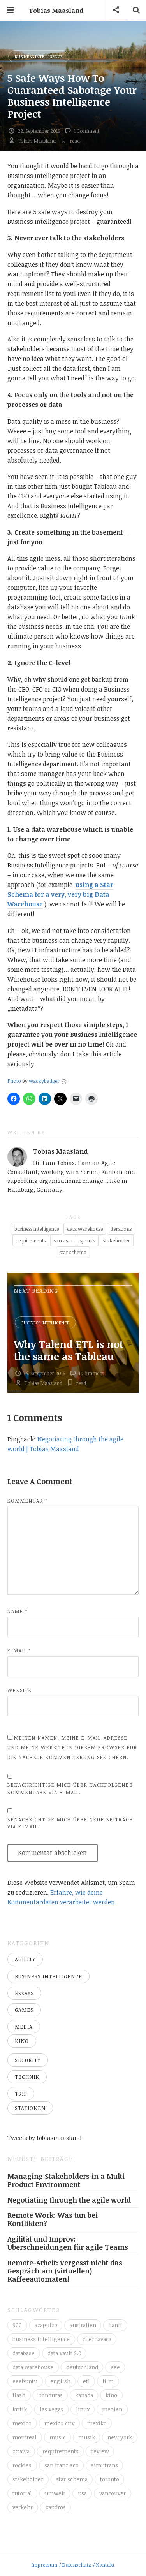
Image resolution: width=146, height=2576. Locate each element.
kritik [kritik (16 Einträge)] (19, 2409)
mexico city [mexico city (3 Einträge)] (59, 2423)
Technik (27, 2076)
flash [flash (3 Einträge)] (18, 2395)
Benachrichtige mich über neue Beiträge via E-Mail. (70, 1823)
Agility (25, 1959)
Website (19, 1690)
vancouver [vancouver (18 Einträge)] (112, 2493)
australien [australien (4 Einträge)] (83, 2325)
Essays (24, 1993)
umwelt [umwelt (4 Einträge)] (55, 2493)
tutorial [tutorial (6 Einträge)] (22, 2493)
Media (24, 2026)
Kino (22, 2041)
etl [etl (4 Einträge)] (86, 2381)
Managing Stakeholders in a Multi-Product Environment (67, 2180)
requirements (31, 1240)
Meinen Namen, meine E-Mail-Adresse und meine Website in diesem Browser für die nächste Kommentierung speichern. (72, 1747)
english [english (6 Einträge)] (60, 2381)
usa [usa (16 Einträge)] (82, 2493)
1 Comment (86, 130)
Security (27, 2060)
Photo (14, 1080)
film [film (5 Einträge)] (108, 2381)
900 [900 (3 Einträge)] (17, 2325)
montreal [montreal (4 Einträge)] (24, 2437)
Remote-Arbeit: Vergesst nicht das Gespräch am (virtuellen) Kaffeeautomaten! (64, 2271)
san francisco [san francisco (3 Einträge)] (61, 2465)
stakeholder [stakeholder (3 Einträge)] (27, 2479)
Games (24, 2009)
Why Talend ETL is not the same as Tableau (68, 1350)
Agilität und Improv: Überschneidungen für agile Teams (67, 2243)
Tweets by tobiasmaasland (44, 2137)
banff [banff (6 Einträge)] (115, 2325)
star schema (73, 1252)
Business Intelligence (39, 56)
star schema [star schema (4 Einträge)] (72, 2479)
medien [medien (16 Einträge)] (112, 2409)
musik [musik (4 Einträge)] (86, 2437)
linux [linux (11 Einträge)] (83, 2409)
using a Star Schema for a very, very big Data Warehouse (60, 894)
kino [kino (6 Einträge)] (111, 2395)
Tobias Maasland (56, 10)
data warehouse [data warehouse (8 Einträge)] (32, 2367)
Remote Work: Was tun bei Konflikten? (52, 2219)
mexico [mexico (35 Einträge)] (22, 2423)
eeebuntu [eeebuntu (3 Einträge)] (24, 2381)
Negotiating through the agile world (69, 2200)
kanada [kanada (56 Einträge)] (84, 2395)
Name (17, 1611)
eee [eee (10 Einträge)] (115, 2367)
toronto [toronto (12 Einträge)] (109, 2479)
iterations (121, 1228)
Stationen (30, 2107)
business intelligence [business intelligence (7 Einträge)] (41, 2339)
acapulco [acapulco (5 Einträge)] (46, 2325)
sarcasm (63, 1240)
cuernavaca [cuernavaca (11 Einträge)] (97, 2339)
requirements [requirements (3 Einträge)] (60, 2451)
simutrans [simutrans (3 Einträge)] (104, 2465)
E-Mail (19, 1650)
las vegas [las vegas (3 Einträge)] (51, 2409)
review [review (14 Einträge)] (100, 2451)
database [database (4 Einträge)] (23, 2353)
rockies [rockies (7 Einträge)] (22, 2465)
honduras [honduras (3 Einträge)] (50, 2395)
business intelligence (36, 1228)
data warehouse (85, 1228)
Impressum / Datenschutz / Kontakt (73, 2565)
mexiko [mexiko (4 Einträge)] (97, 2423)
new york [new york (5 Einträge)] (119, 2437)
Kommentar (27, 1500)
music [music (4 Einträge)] (57, 2437)
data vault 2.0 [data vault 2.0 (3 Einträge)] (64, 2353)
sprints (87, 1240)
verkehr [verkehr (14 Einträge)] (22, 2507)
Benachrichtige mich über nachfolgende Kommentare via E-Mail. (70, 1788)
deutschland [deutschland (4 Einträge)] (82, 2367)
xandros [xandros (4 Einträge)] (56, 2507)
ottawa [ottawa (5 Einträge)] (21, 2451)
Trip (21, 2093)
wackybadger (44, 1080)
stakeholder (116, 1240)
